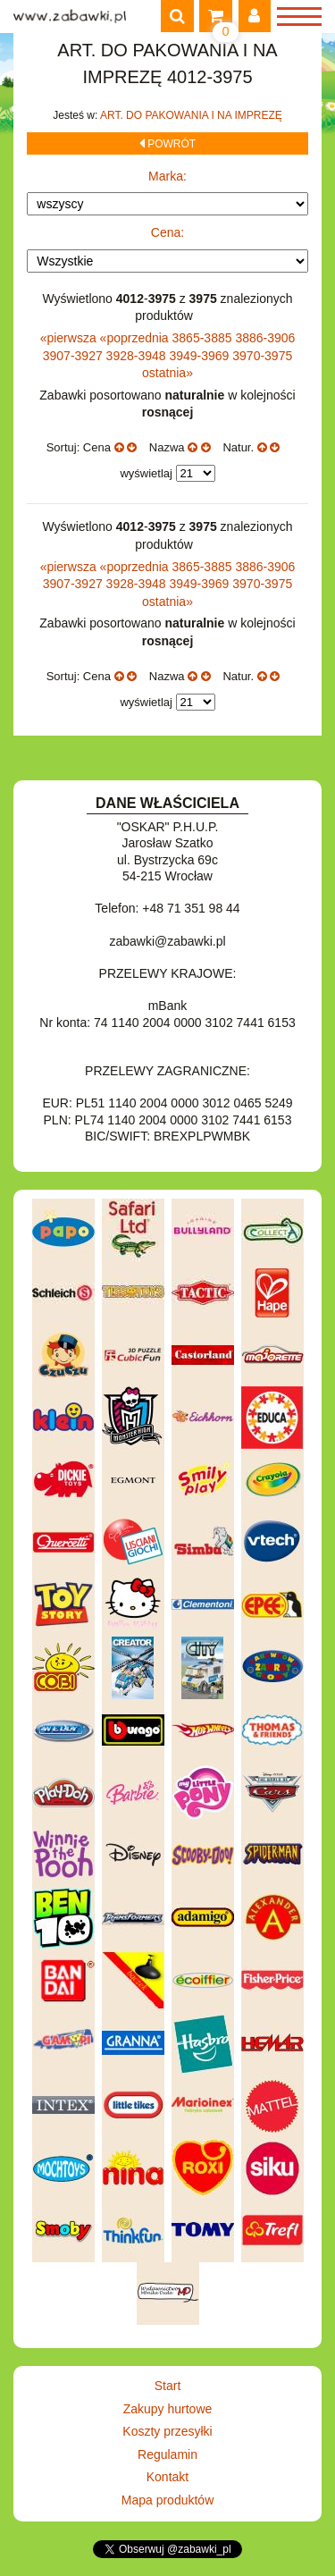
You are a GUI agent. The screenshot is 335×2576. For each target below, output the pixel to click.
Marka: (167, 176)
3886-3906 (265, 338)
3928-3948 (138, 356)
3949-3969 (200, 356)
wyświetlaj (146, 473)
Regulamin (167, 2454)
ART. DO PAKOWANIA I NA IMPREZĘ (191, 115)
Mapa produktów (167, 2500)
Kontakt (167, 2477)
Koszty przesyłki (167, 2431)
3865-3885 (204, 338)
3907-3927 (74, 356)
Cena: (167, 232)
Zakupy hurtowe (168, 2409)
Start (168, 2385)
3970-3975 (262, 356)
